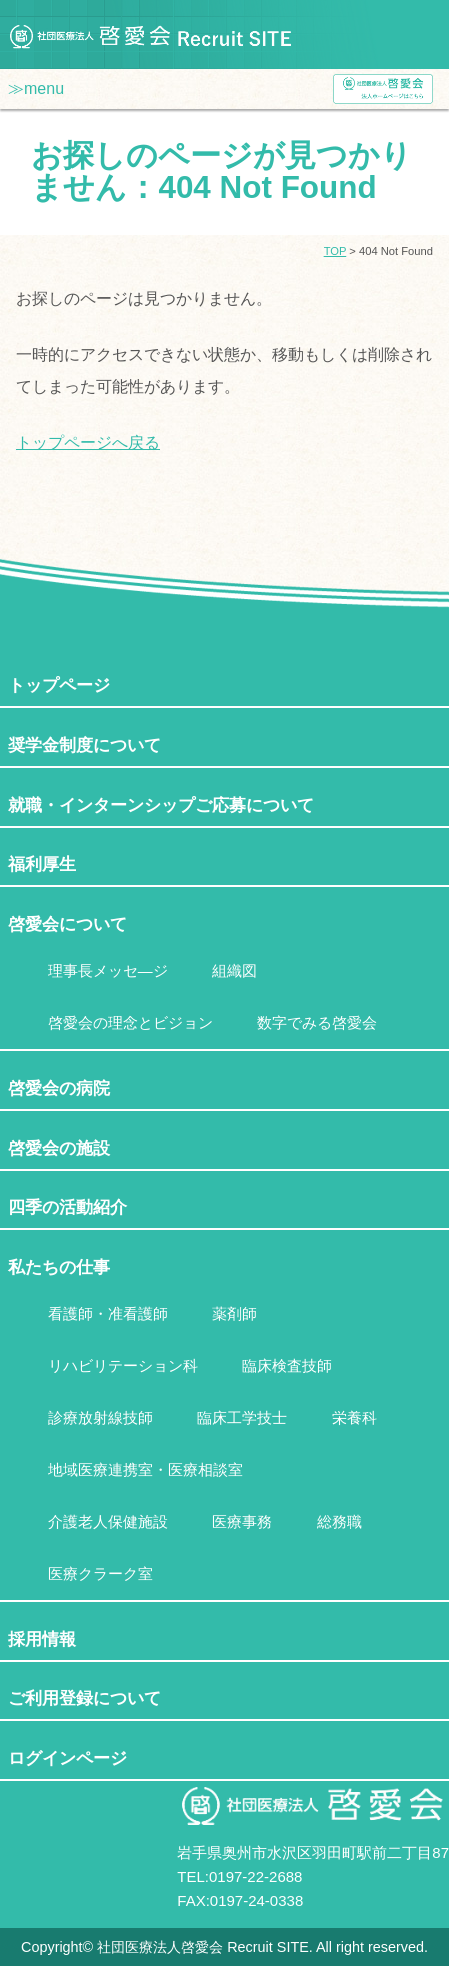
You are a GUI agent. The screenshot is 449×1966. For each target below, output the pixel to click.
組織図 (234, 971)
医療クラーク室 (100, 1574)
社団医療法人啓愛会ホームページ (383, 89)
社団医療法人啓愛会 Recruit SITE (150, 34)
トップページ (59, 685)
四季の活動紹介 (67, 1207)
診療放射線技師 (100, 1418)
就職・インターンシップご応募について (161, 805)
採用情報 (42, 1639)
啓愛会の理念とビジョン (130, 1023)
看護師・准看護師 (108, 1314)
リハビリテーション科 (123, 1366)
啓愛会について (67, 924)
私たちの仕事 (59, 1267)
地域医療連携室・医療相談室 (145, 1470)
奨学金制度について (84, 745)
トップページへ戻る (88, 442)
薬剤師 (234, 1314)
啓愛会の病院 (59, 1088)
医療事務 (242, 1522)
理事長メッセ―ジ (108, 971)
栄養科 (354, 1418)
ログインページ (67, 1758)
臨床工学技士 (242, 1418)
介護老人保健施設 (108, 1522)
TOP (335, 251)
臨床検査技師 (287, 1366)
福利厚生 (42, 864)
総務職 (339, 1522)
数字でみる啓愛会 (317, 1023)
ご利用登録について (84, 1698)
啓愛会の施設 (59, 1148)
